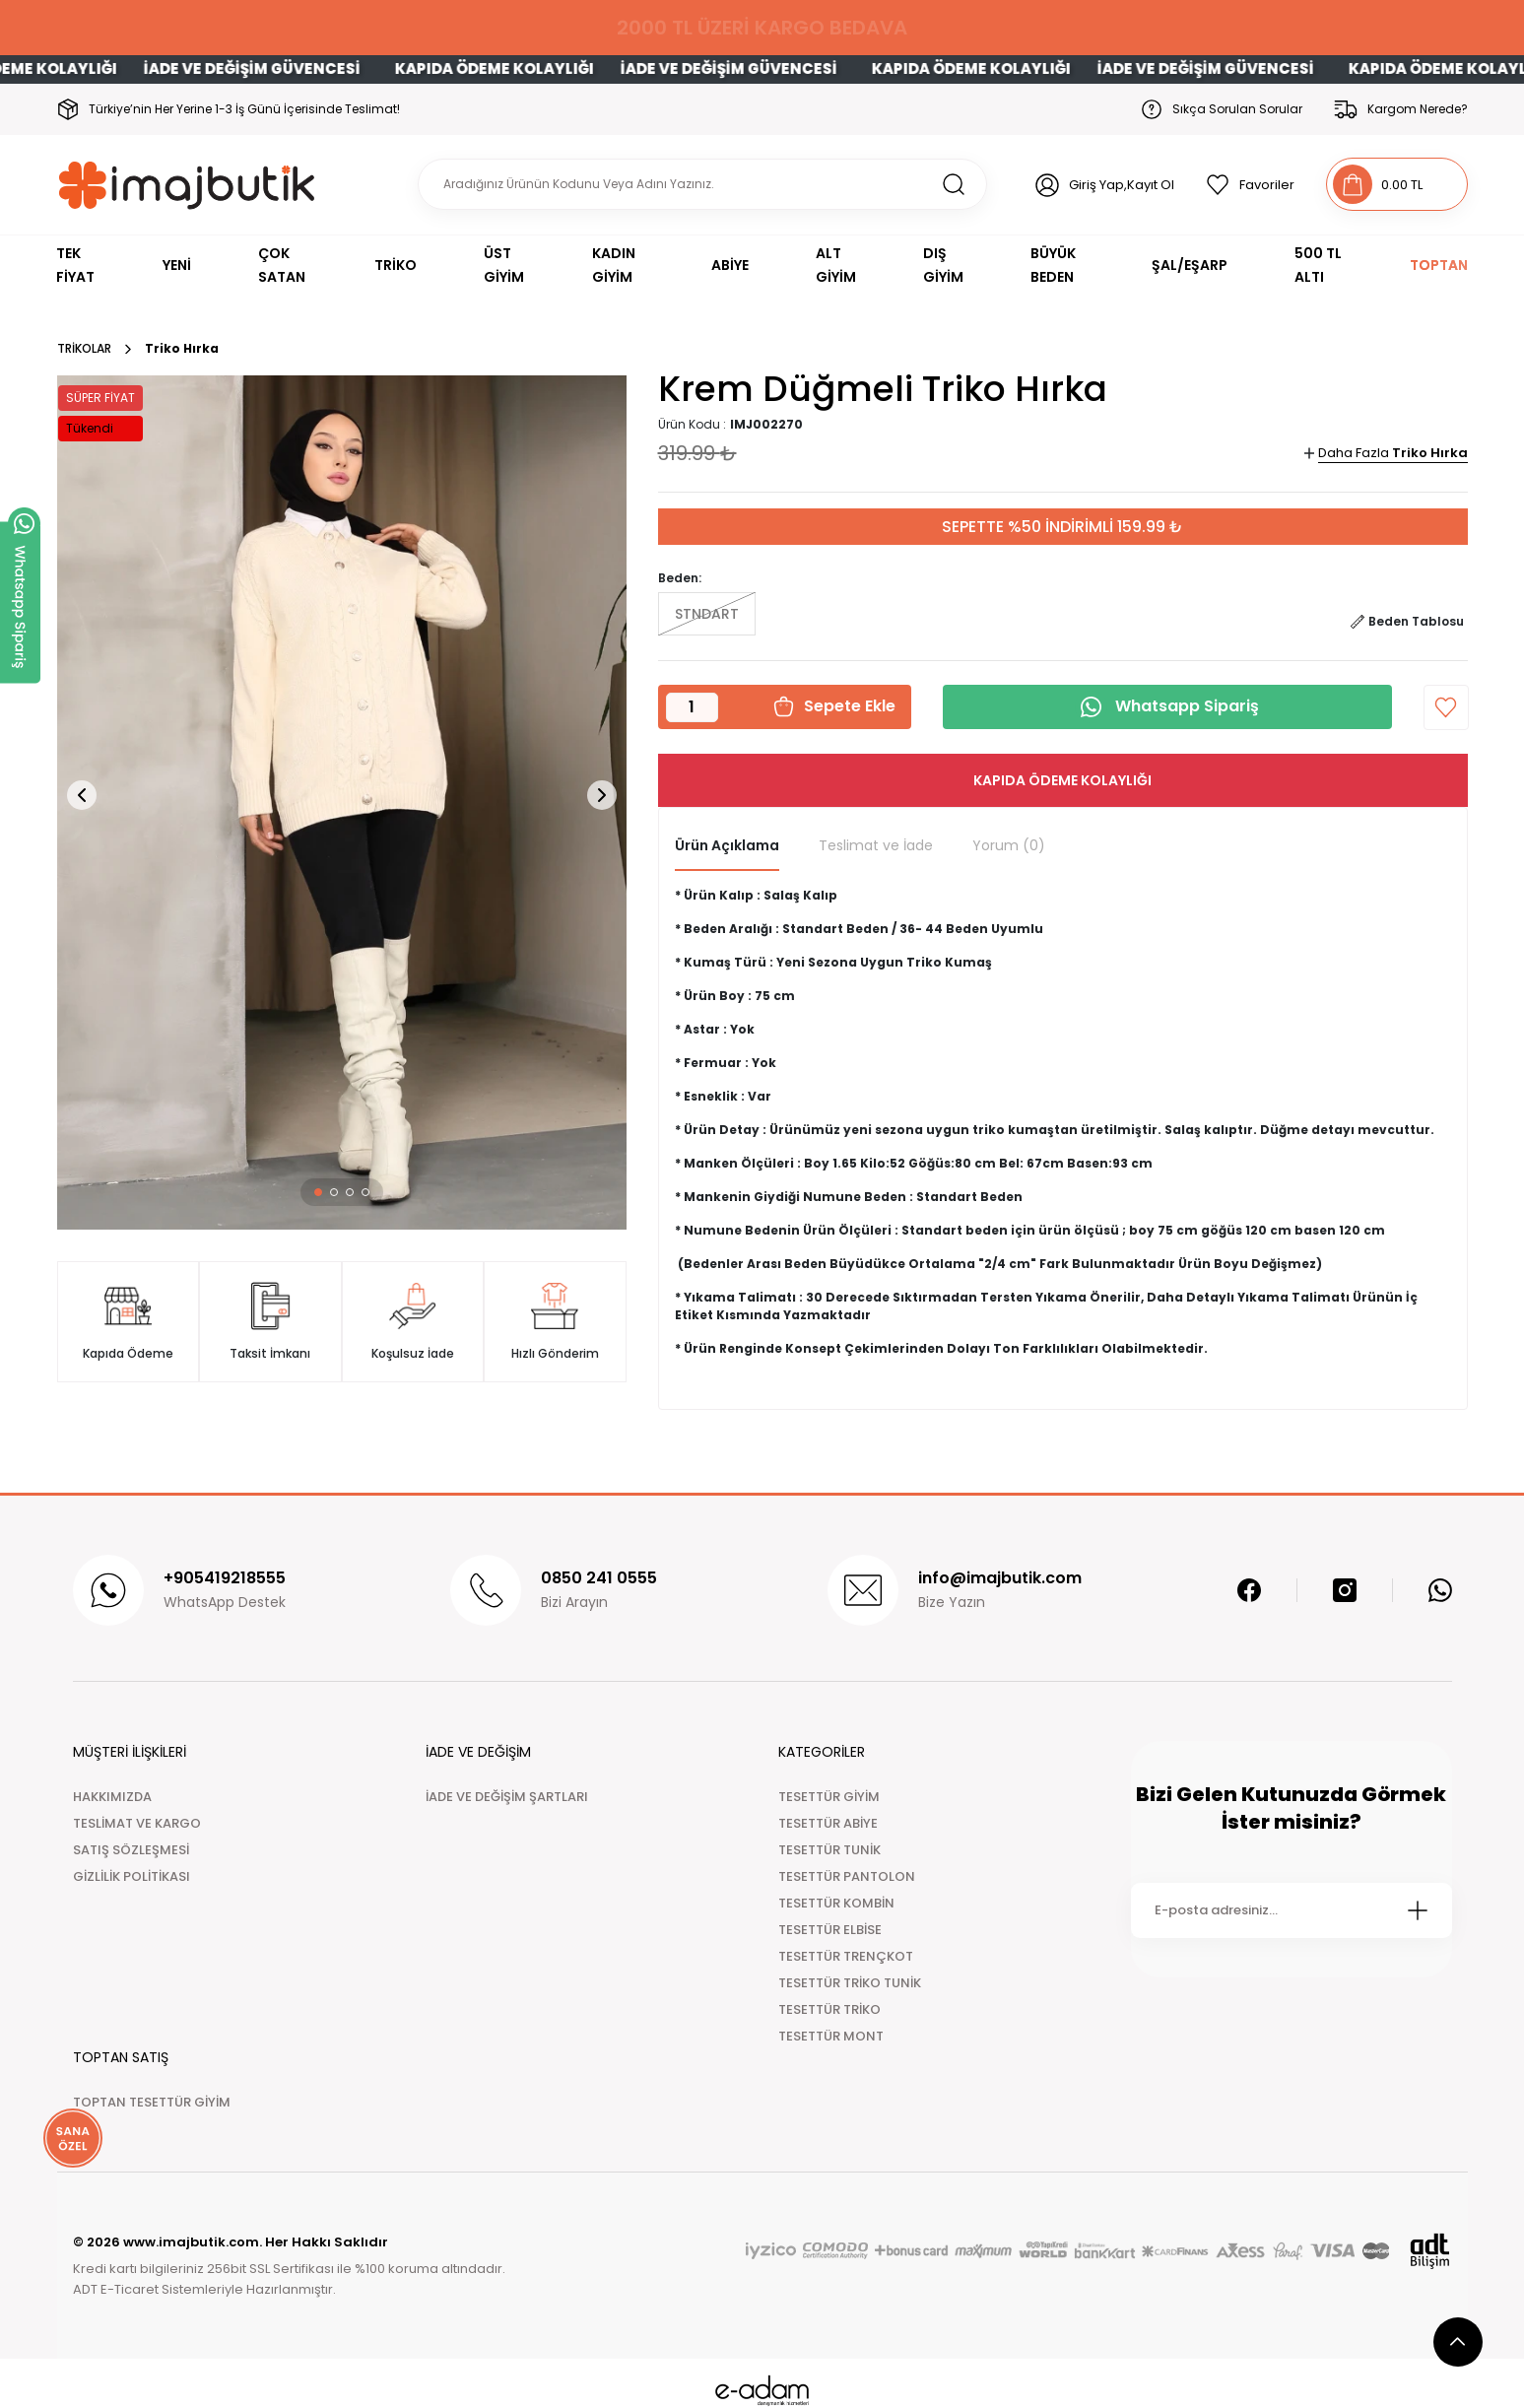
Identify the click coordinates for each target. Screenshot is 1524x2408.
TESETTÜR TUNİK (829, 1849)
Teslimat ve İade (876, 845)
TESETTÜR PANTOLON (846, 1876)
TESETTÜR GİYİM (829, 1796)
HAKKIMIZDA (112, 1796)
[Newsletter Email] (1291, 1910)
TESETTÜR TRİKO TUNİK (849, 1982)
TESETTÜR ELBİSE (830, 1929)
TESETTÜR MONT (831, 2036)
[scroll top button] (1458, 2342)
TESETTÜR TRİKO (829, 2009)
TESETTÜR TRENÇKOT (845, 1956)
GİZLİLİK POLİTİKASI (131, 1876)
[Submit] (1417, 1910)
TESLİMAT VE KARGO (137, 1823)
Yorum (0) (1008, 845)
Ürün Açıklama (727, 845)
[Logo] (187, 185)
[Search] (702, 184)
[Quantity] (692, 707)
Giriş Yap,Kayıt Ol (1121, 184)
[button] (318, 1192)
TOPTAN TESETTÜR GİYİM (152, 2102)
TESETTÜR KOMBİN (836, 1903)
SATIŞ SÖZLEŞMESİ (131, 1849)
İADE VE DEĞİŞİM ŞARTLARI (507, 1796)
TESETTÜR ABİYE (828, 1823)
